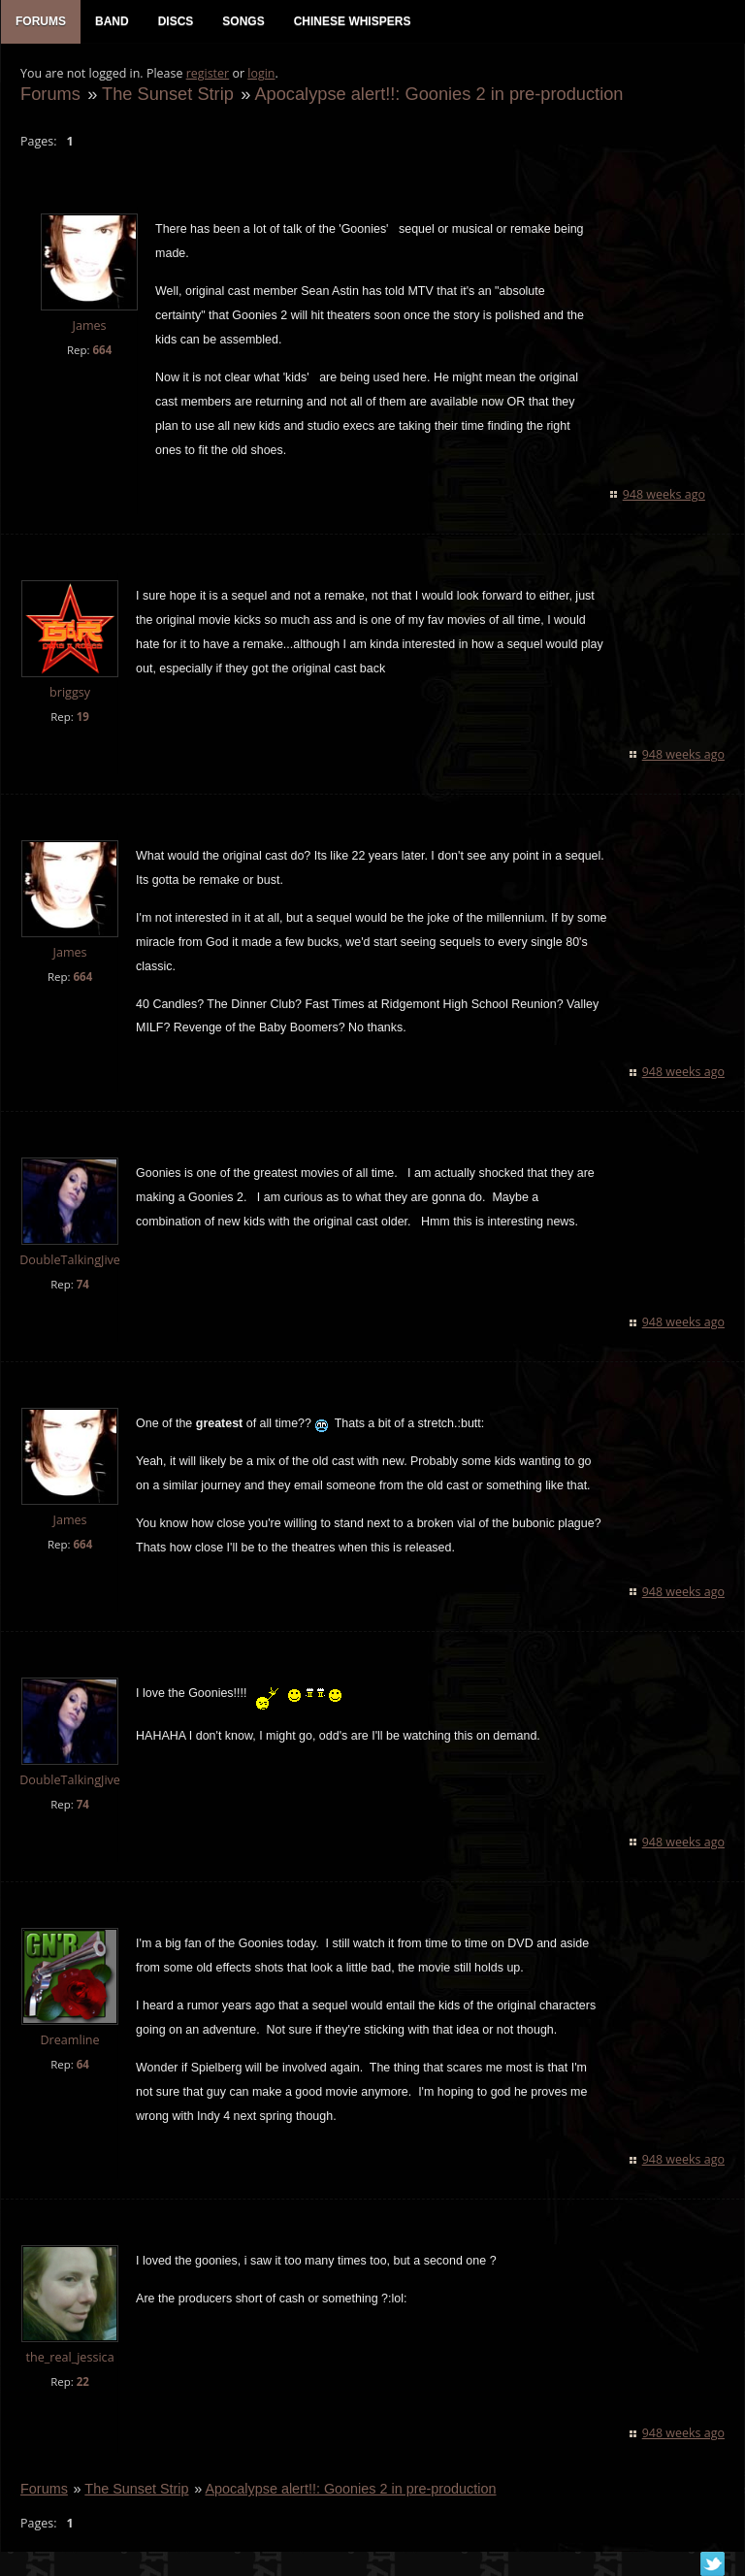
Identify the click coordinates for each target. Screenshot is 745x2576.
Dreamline (69, 2040)
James (89, 326)
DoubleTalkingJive (69, 1261)
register (208, 73)
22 (83, 2382)
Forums (50, 93)
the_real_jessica (69, 2358)
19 (83, 716)
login (261, 73)
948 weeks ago (664, 494)
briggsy (69, 692)
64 (83, 2064)
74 (83, 1284)
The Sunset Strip (168, 93)
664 (102, 349)
